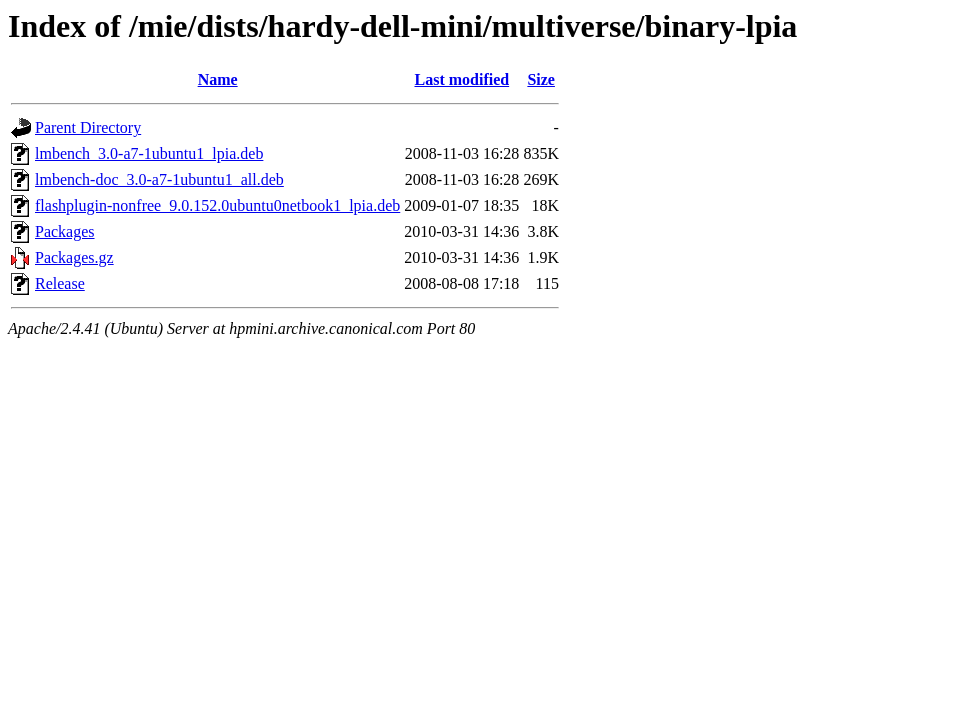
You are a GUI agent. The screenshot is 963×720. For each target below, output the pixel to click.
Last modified (461, 79)
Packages (65, 231)
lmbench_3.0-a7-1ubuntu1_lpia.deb (149, 153)
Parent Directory (88, 127)
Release (60, 283)
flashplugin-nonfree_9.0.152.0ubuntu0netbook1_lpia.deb (217, 205)
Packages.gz (74, 257)
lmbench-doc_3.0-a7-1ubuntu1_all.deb (159, 179)
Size (541, 79)
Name (218, 79)
